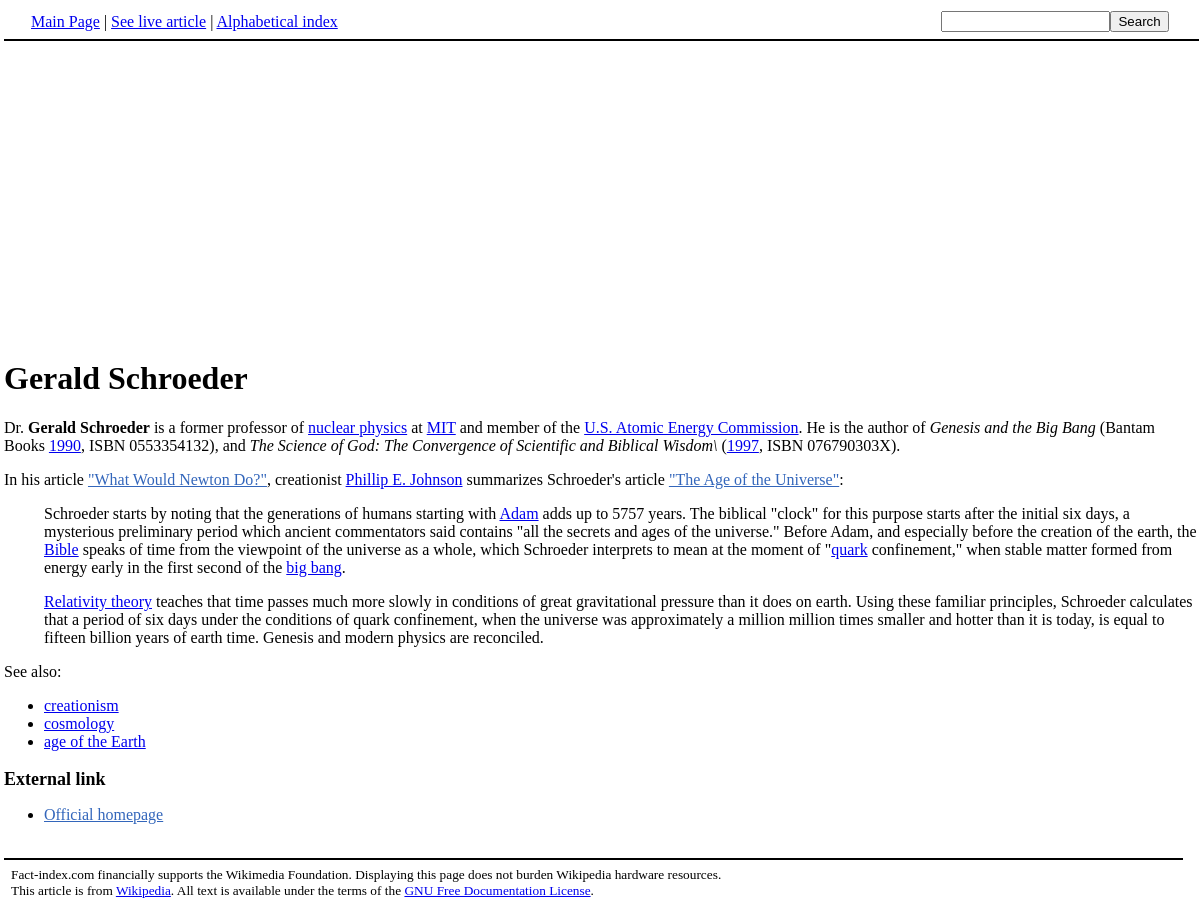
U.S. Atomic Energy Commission (691, 427)
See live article (158, 21)
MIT (441, 427)
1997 (743, 445)
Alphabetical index (276, 21)
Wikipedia (143, 890)
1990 (65, 445)
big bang (314, 567)
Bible (61, 549)
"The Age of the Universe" (754, 479)
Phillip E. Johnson (404, 479)
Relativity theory (98, 601)
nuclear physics (357, 427)
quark (849, 549)
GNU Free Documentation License (497, 890)
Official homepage (103, 814)
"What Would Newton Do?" (177, 479)
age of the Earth (95, 741)
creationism (81, 705)
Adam (518, 513)
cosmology (79, 723)
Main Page (65, 21)
